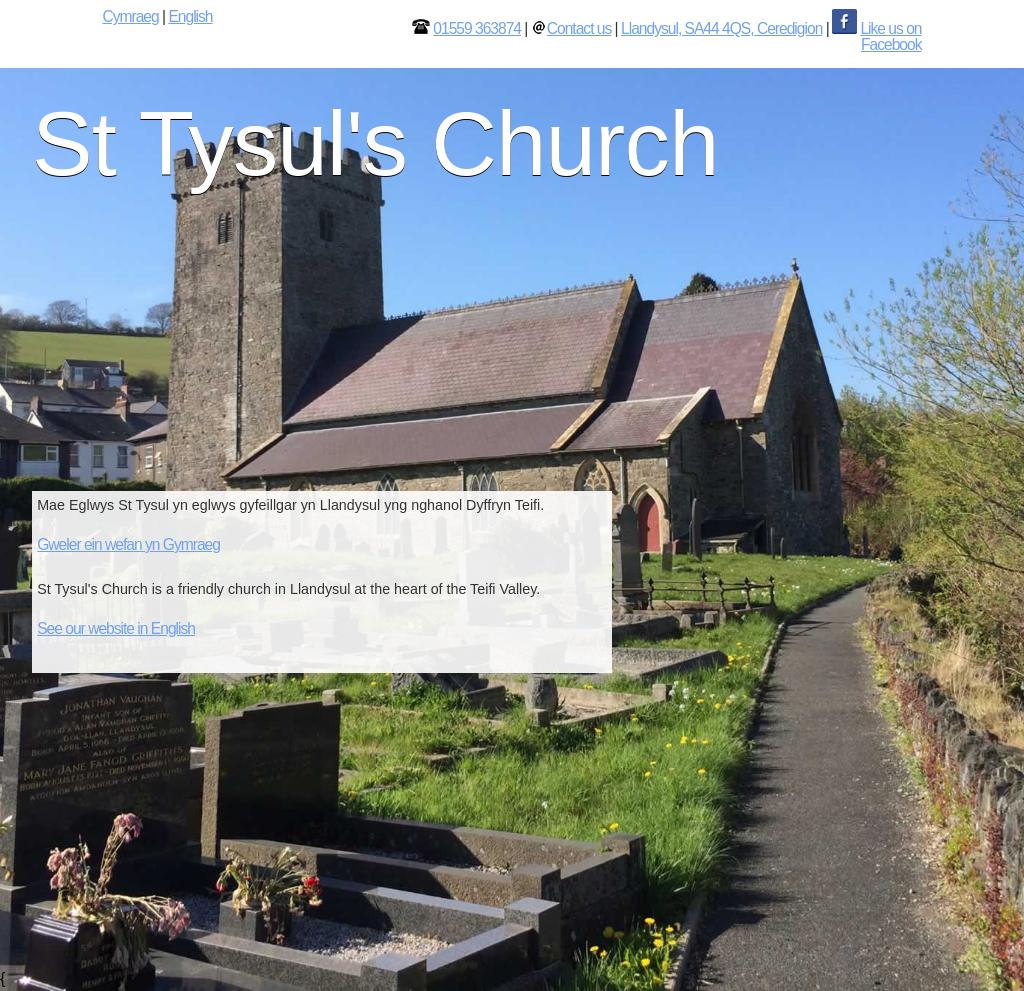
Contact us (579, 28)
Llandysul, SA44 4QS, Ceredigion (721, 28)
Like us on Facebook (890, 36)
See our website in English (116, 628)
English (190, 16)
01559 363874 (477, 28)
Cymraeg (130, 16)
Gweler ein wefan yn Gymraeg (128, 544)
